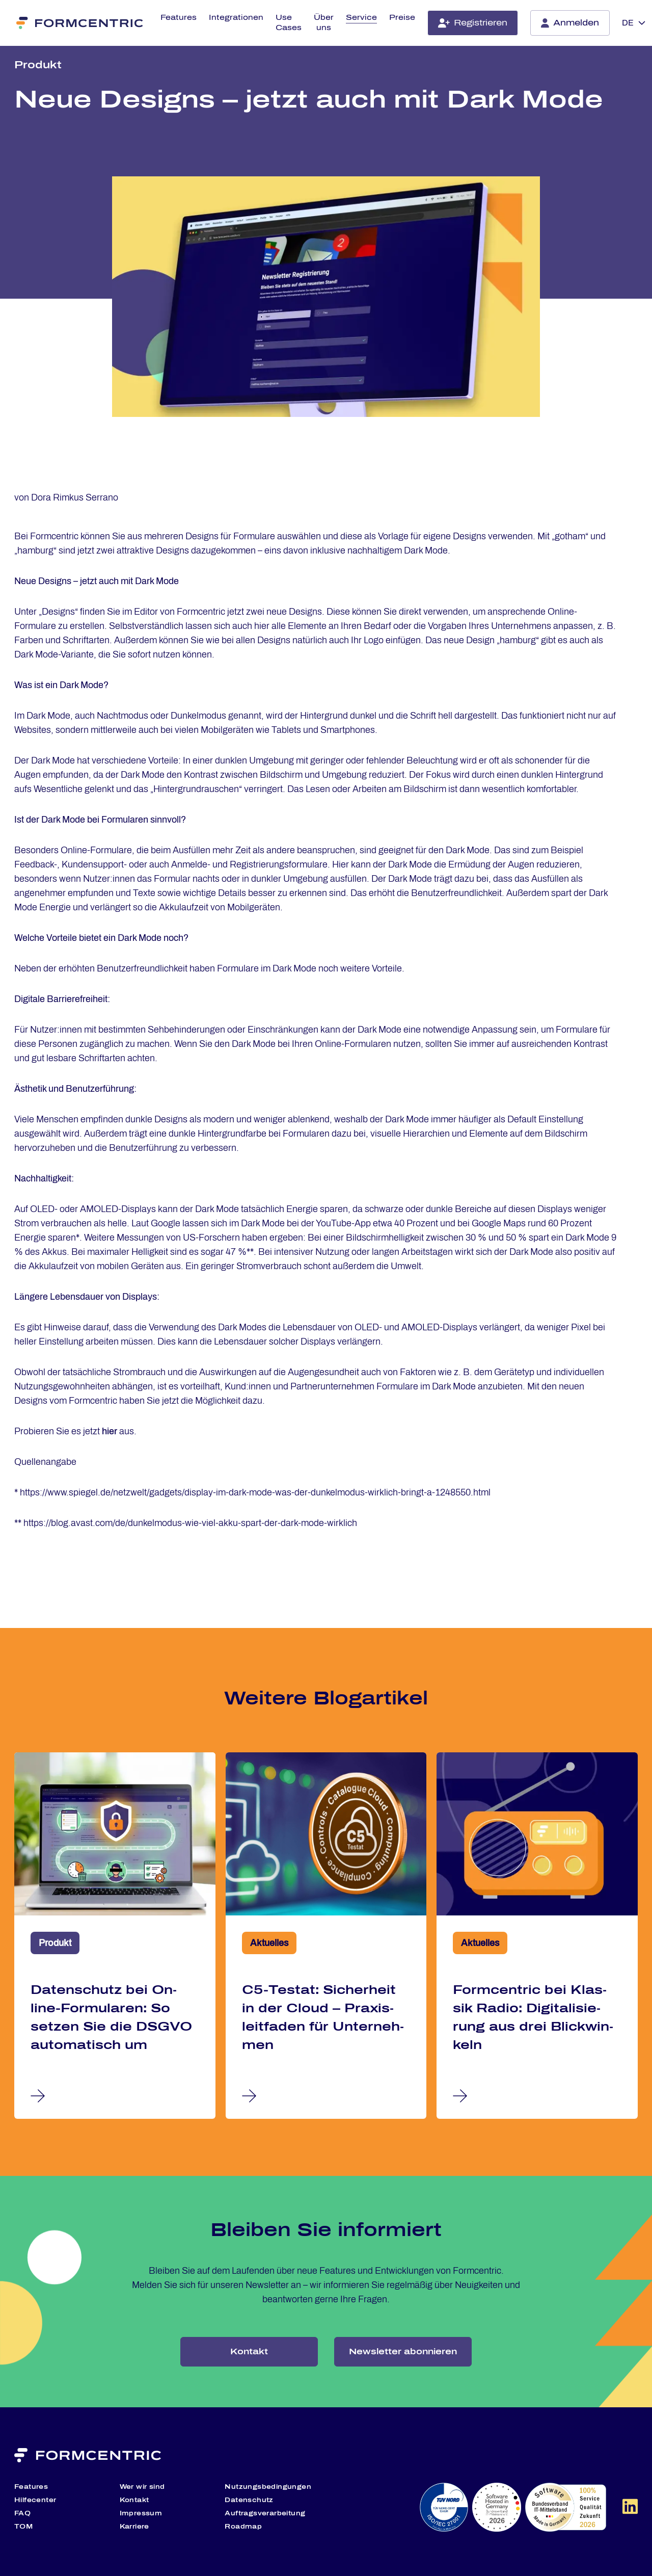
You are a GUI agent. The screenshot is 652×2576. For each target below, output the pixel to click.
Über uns (324, 23)
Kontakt (249, 2351)
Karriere (134, 2526)
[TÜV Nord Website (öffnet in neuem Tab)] (444, 2507)
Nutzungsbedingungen (268, 2486)
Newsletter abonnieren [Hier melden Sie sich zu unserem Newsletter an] (403, 2351)
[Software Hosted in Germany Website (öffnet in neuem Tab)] (496, 2507)
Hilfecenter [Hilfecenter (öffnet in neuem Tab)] (35, 2500)
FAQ (22, 2513)
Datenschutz (249, 2500)
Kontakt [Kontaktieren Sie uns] (134, 2500)
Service (361, 17)
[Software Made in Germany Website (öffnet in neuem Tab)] (565, 2507)
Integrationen (236, 17)
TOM (23, 2526)
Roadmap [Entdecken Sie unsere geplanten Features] (243, 2526)
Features (178, 17)
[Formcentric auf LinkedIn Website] (630, 2510)
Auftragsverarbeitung (265, 2513)
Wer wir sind (142, 2486)
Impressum (141, 2513)
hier (109, 1431)
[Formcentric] (80, 23)
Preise (402, 17)
